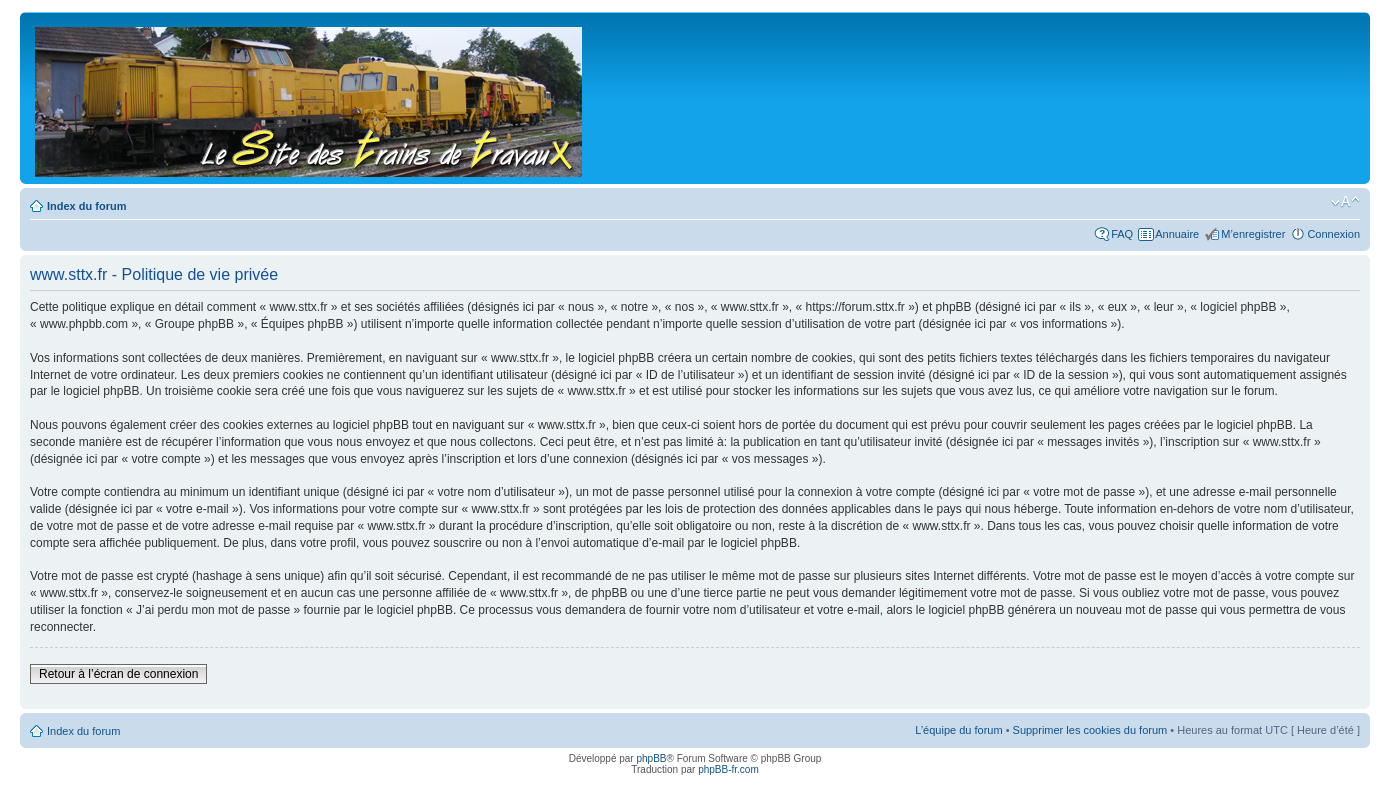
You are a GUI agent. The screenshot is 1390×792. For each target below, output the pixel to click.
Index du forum (86, 206)
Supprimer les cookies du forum (1090, 730)
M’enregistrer (1253, 234)
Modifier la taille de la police (1345, 202)
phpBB (651, 758)
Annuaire (1177, 234)
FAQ (1122, 234)
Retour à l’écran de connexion (118, 674)
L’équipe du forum (958, 730)
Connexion (1333, 234)
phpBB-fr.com (728, 769)
